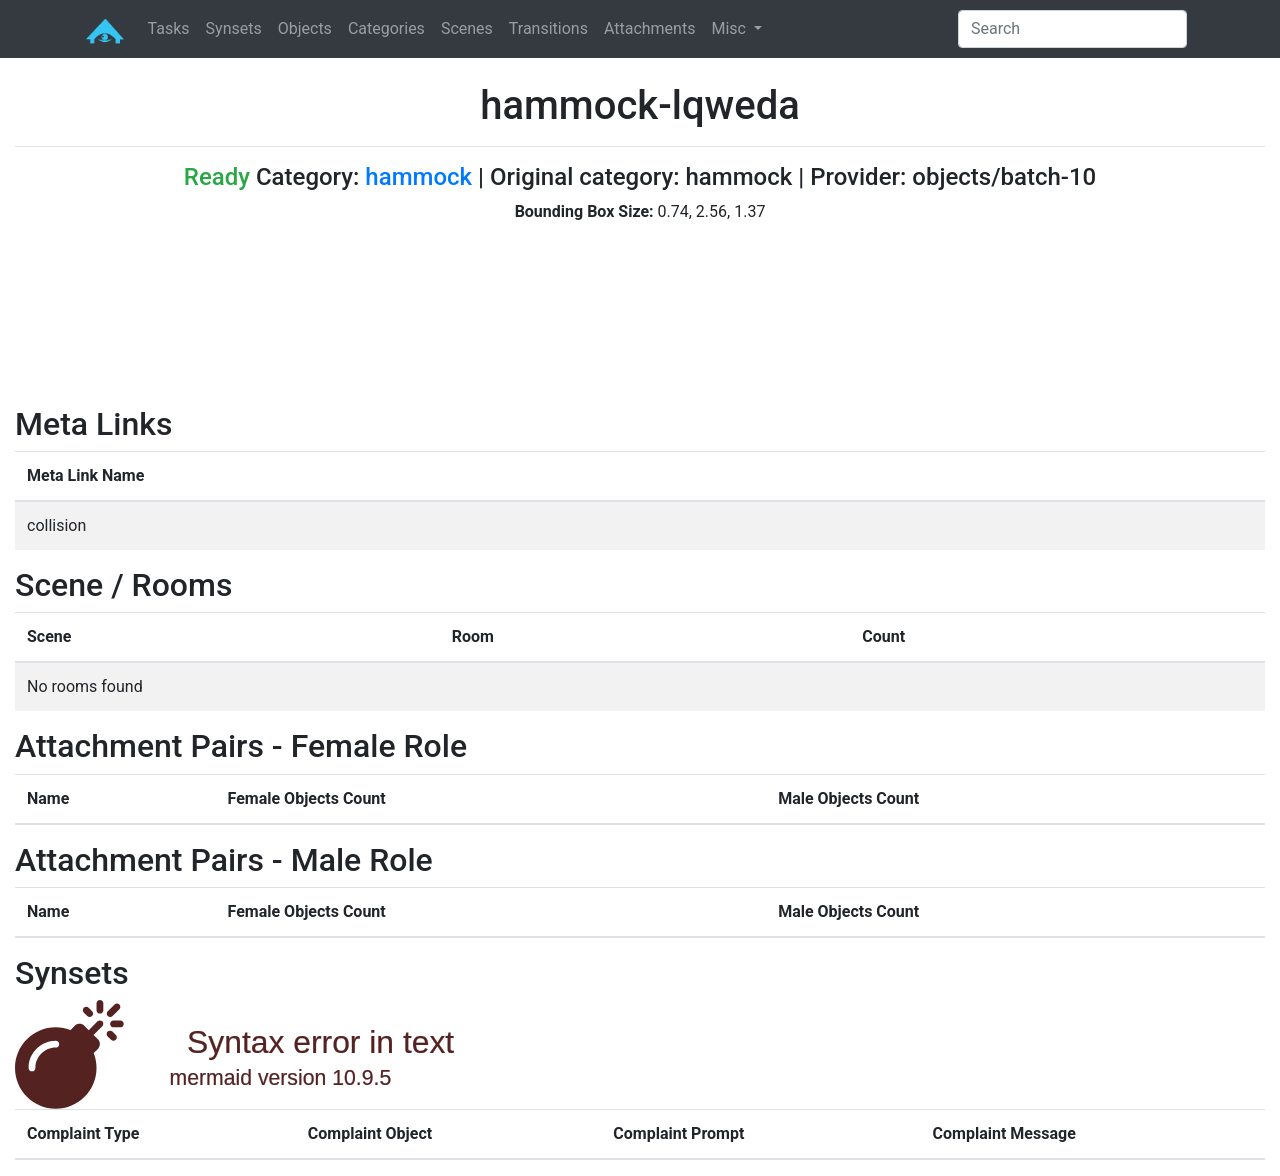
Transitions (548, 28)
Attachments (650, 28)
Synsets (234, 28)
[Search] (1072, 29)
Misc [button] (730, 28)
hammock (418, 177)
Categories (386, 28)
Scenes (467, 28)
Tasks (169, 28)
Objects (305, 28)
